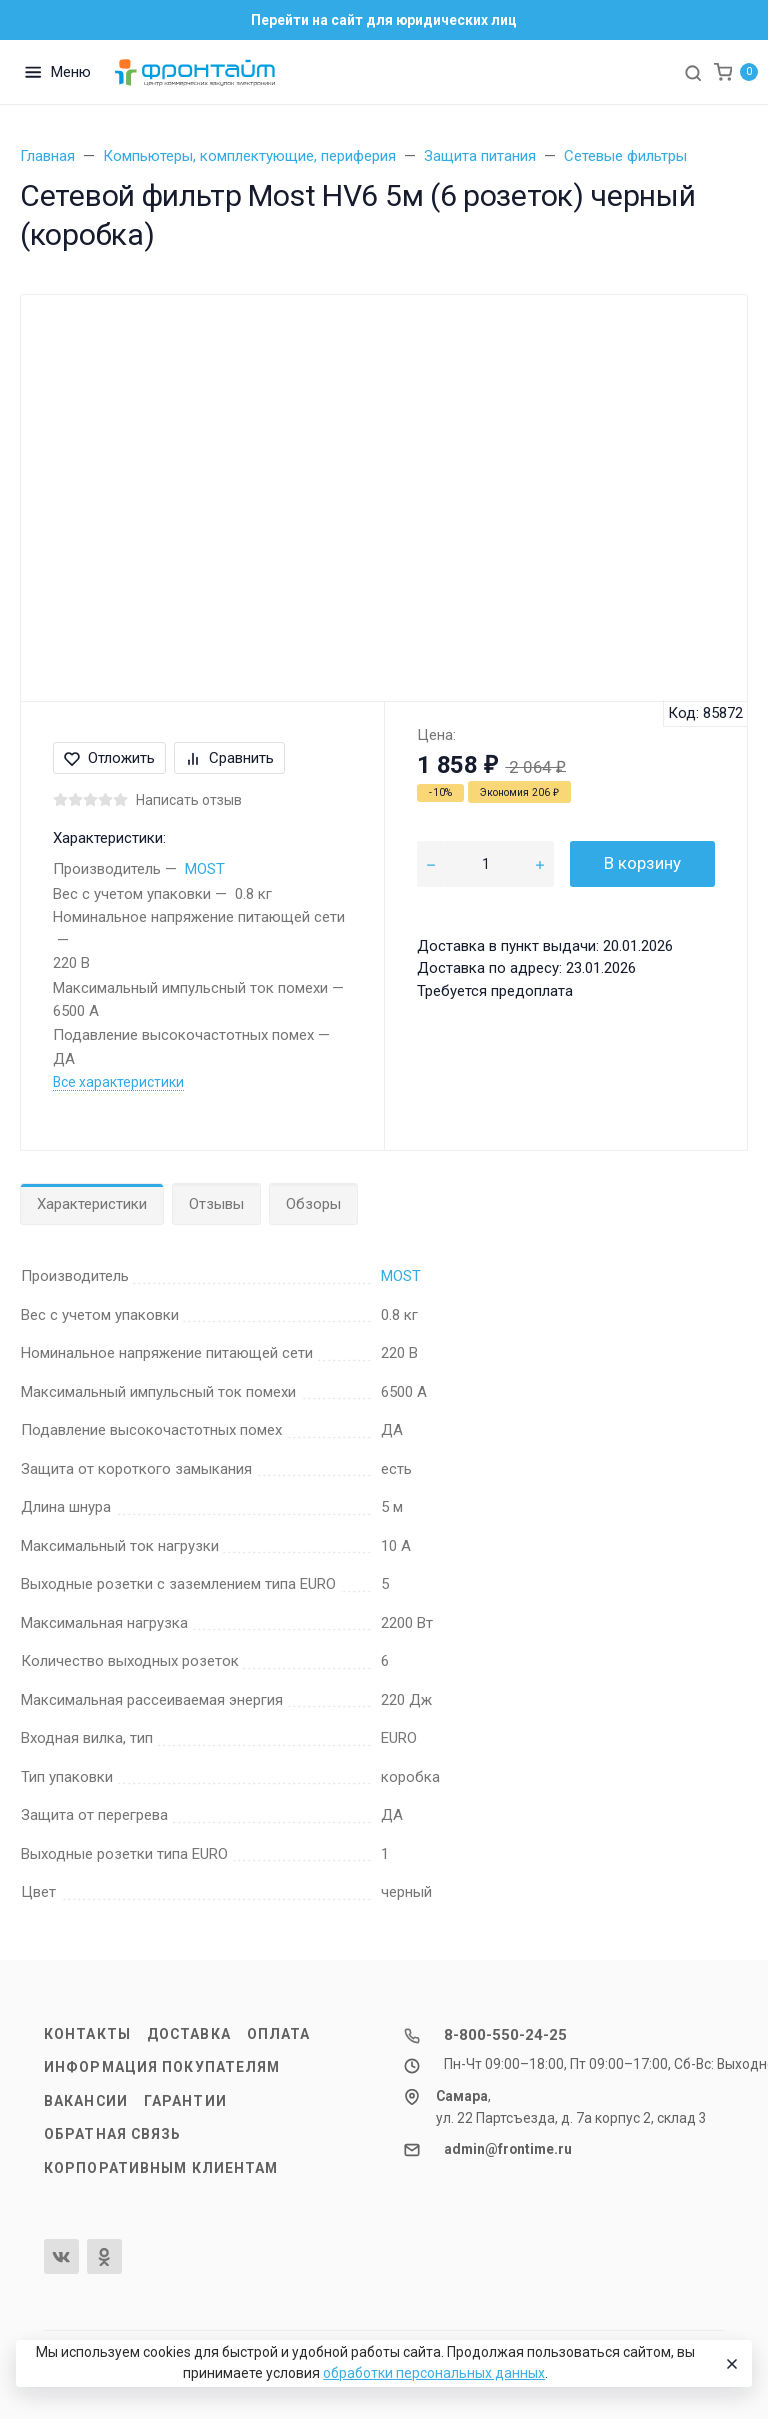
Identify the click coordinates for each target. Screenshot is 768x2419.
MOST (205, 869)
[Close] (729, 2364)
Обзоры (313, 1204)
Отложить (109, 758)
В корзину (642, 863)
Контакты (87, 2034)
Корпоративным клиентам (161, 2168)
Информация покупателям (162, 2067)
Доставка (189, 2034)
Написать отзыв (189, 800)
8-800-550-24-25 (505, 2035)
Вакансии (86, 2101)
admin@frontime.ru (508, 2149)
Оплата (279, 2034)
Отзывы (216, 1204)
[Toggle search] (693, 72)
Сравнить (229, 758)
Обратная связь (113, 2134)
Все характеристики (118, 1082)
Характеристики (92, 1204)
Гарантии (185, 2101)
